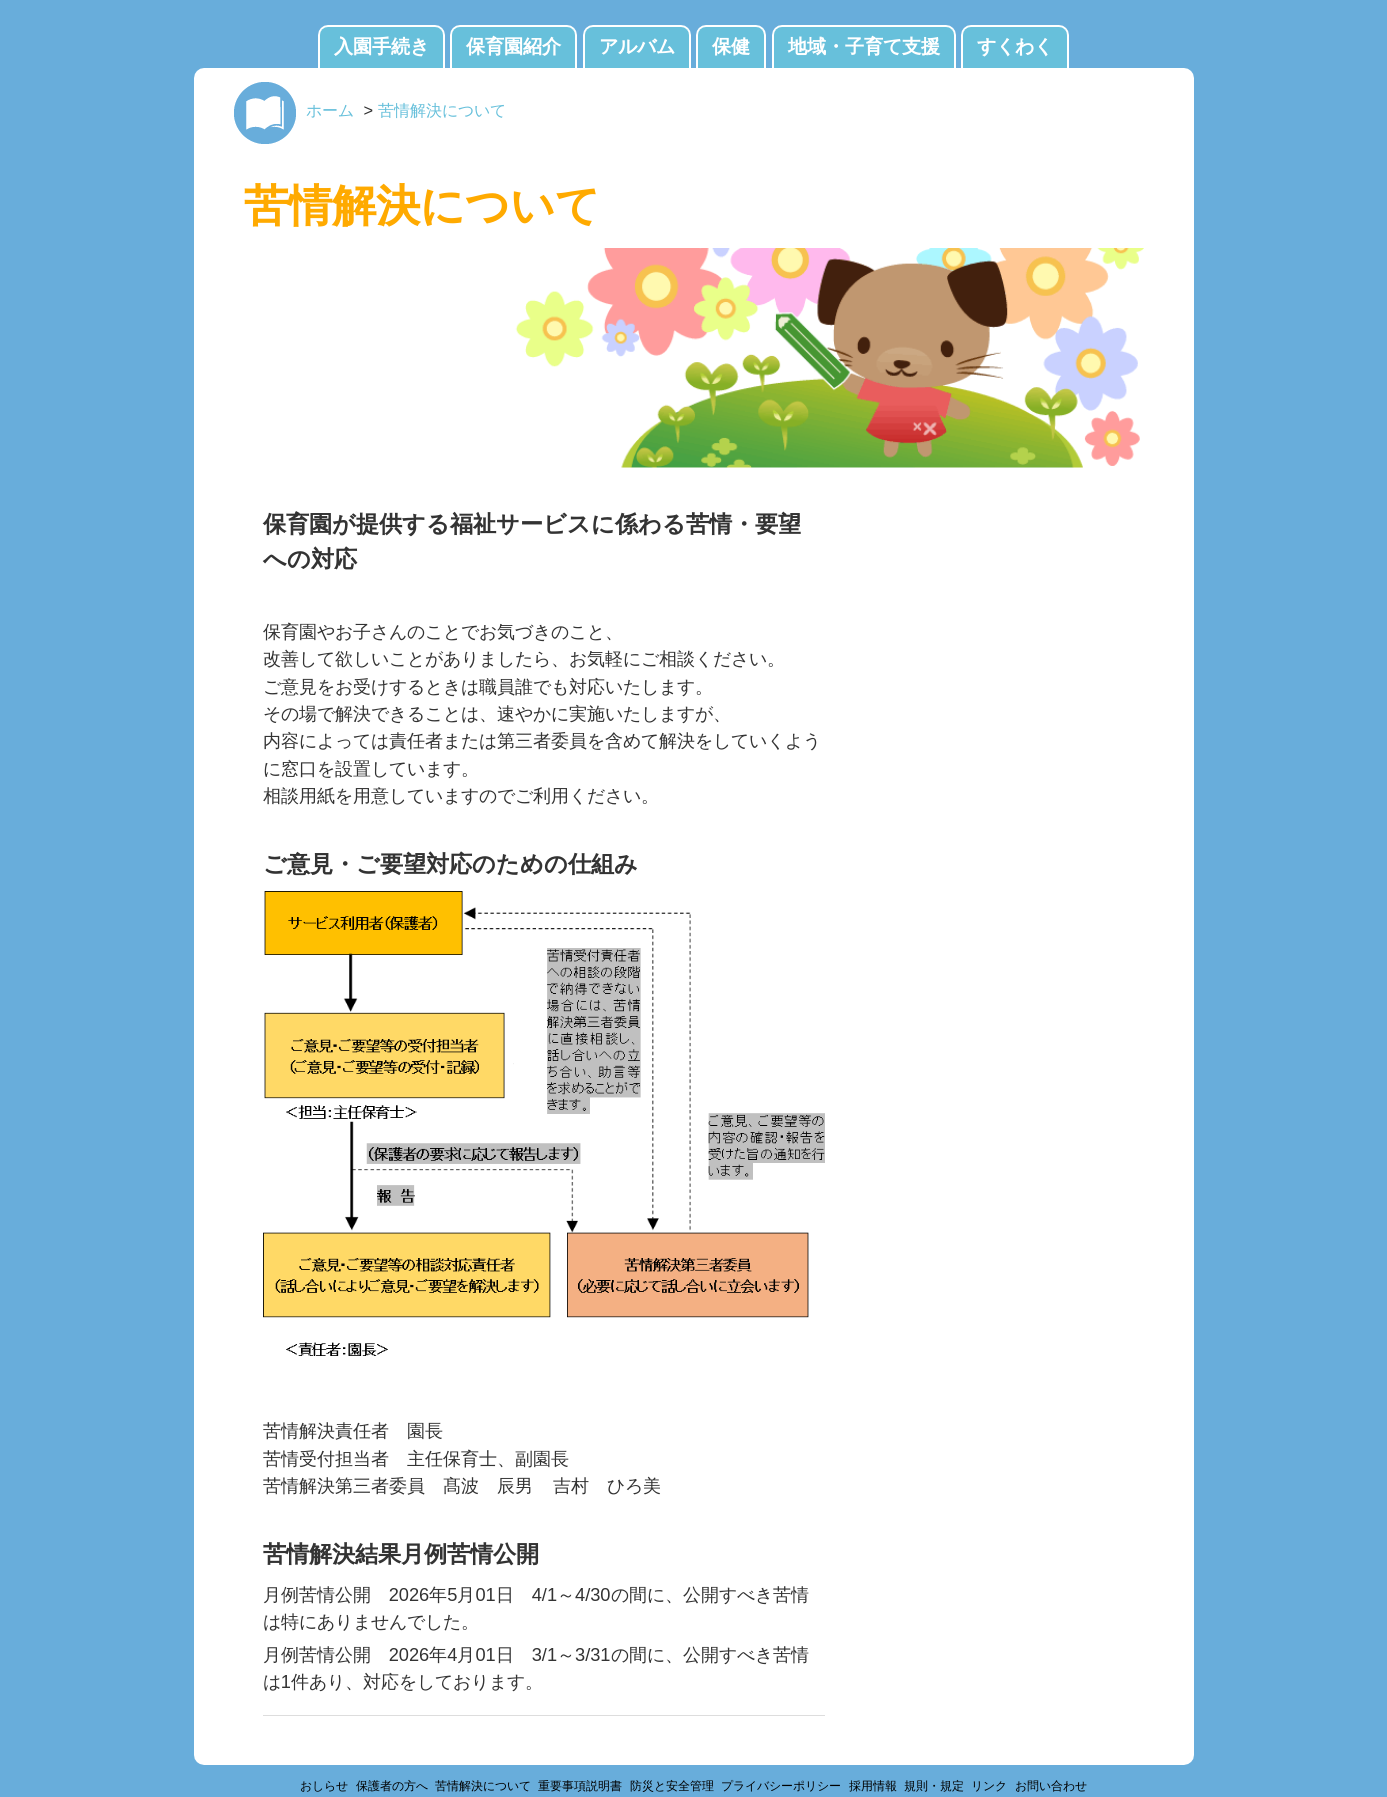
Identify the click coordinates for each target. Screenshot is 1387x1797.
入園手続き (381, 46)
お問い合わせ (1051, 1786)
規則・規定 (934, 1786)
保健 (731, 46)
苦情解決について (442, 110)
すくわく (1015, 46)
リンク (989, 1786)
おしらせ (324, 1786)
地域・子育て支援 (864, 46)
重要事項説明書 (580, 1786)
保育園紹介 (513, 46)
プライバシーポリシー (781, 1786)
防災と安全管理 (672, 1786)
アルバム (637, 46)
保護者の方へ (392, 1786)
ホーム (330, 110)
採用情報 (873, 1786)
